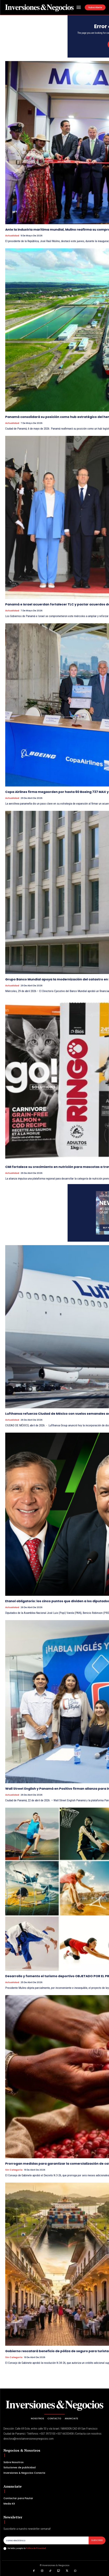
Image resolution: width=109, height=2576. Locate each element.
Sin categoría (13, 2169)
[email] (46, 2540)
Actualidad (12, 235)
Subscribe (97, 2540)
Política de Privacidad (36, 2548)
